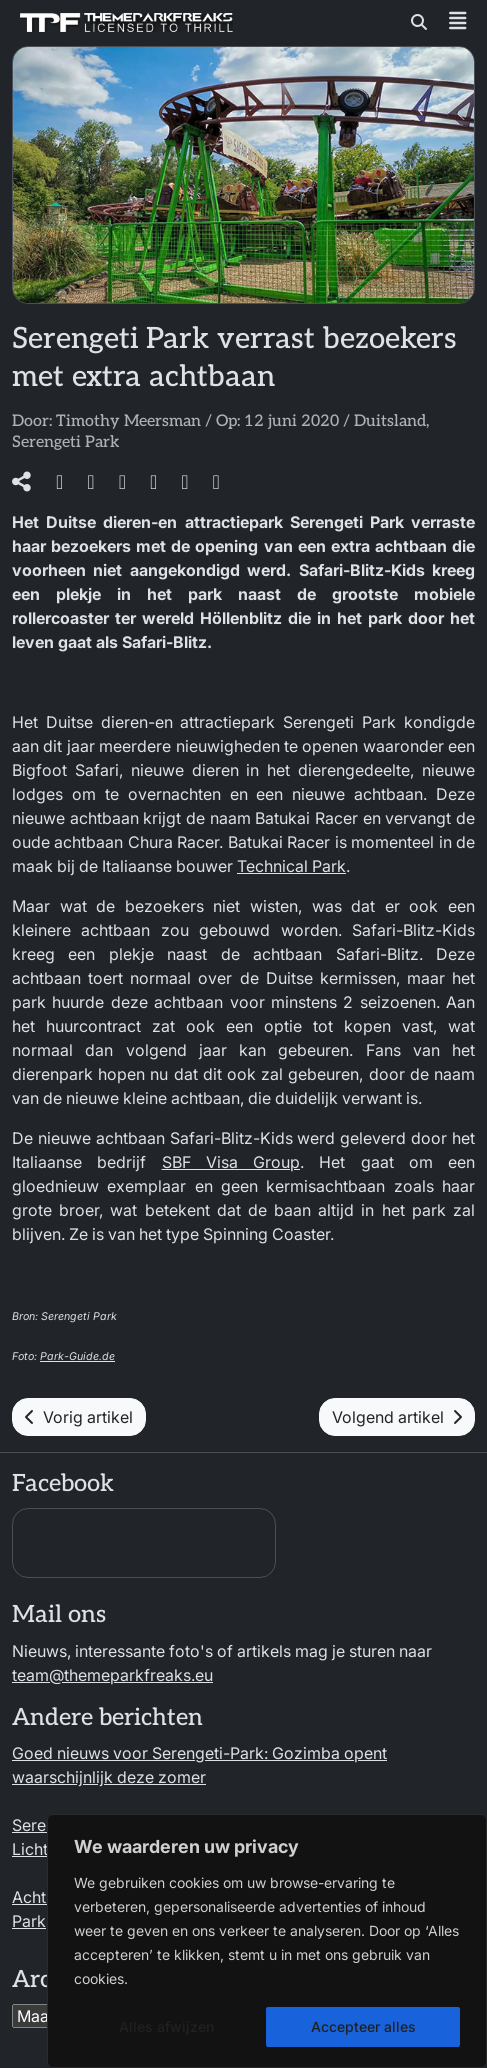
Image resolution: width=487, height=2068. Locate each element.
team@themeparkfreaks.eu (112, 1675)
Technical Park (291, 866)
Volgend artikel (397, 1417)
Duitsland (390, 421)
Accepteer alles (363, 2026)
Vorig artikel (79, 1417)
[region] (267, 1941)
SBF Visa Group (231, 1162)
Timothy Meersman (128, 421)
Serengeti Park (65, 442)
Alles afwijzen (166, 2026)
